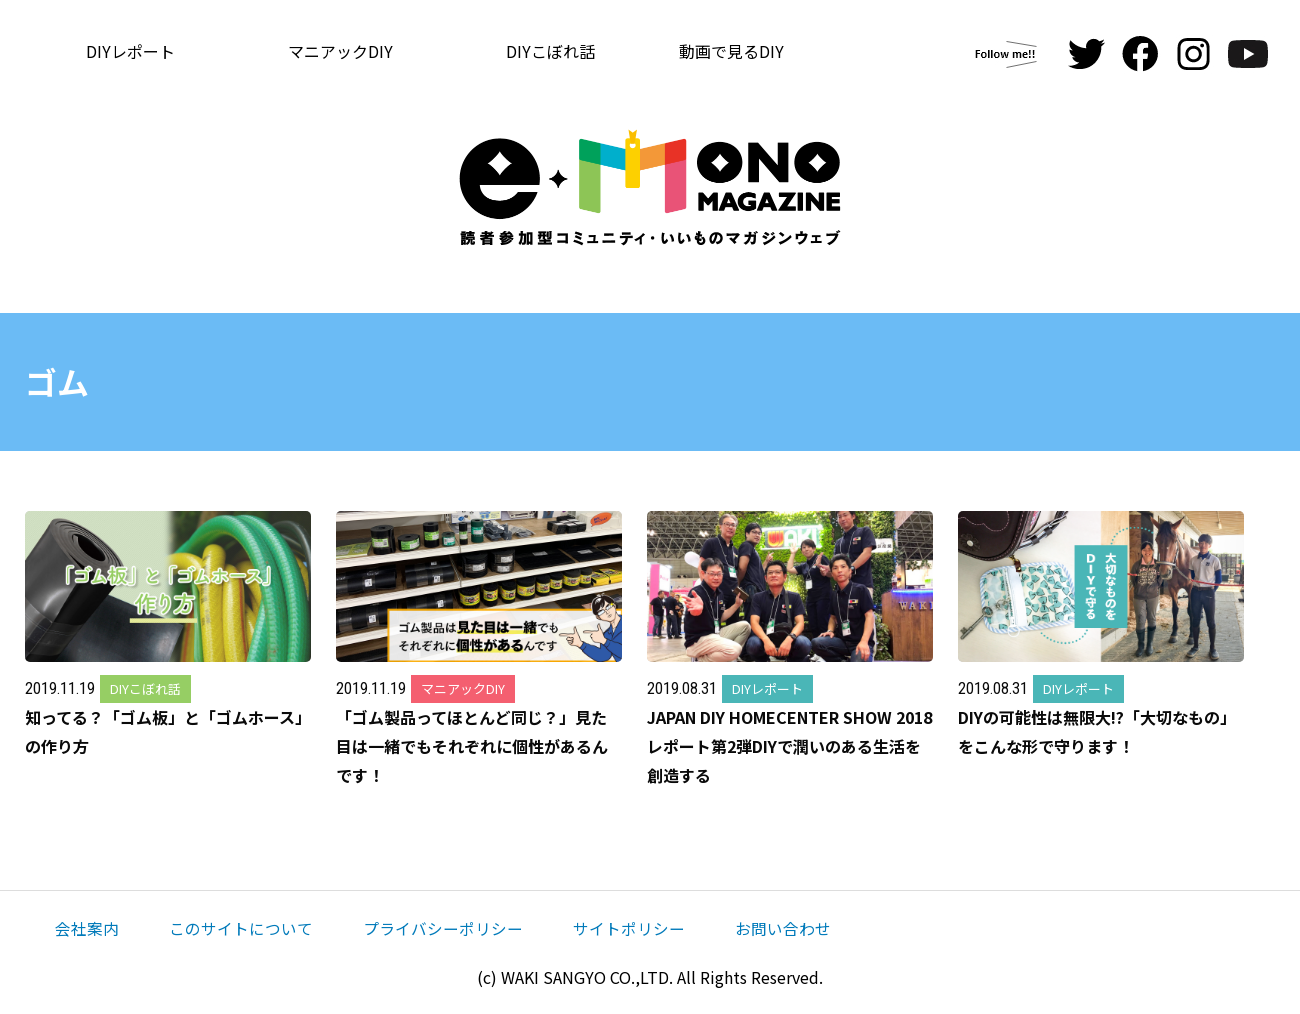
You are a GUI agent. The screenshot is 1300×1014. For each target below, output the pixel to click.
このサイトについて (241, 928)
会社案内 (87, 928)
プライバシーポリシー (443, 928)
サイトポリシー (629, 928)
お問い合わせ (783, 928)
